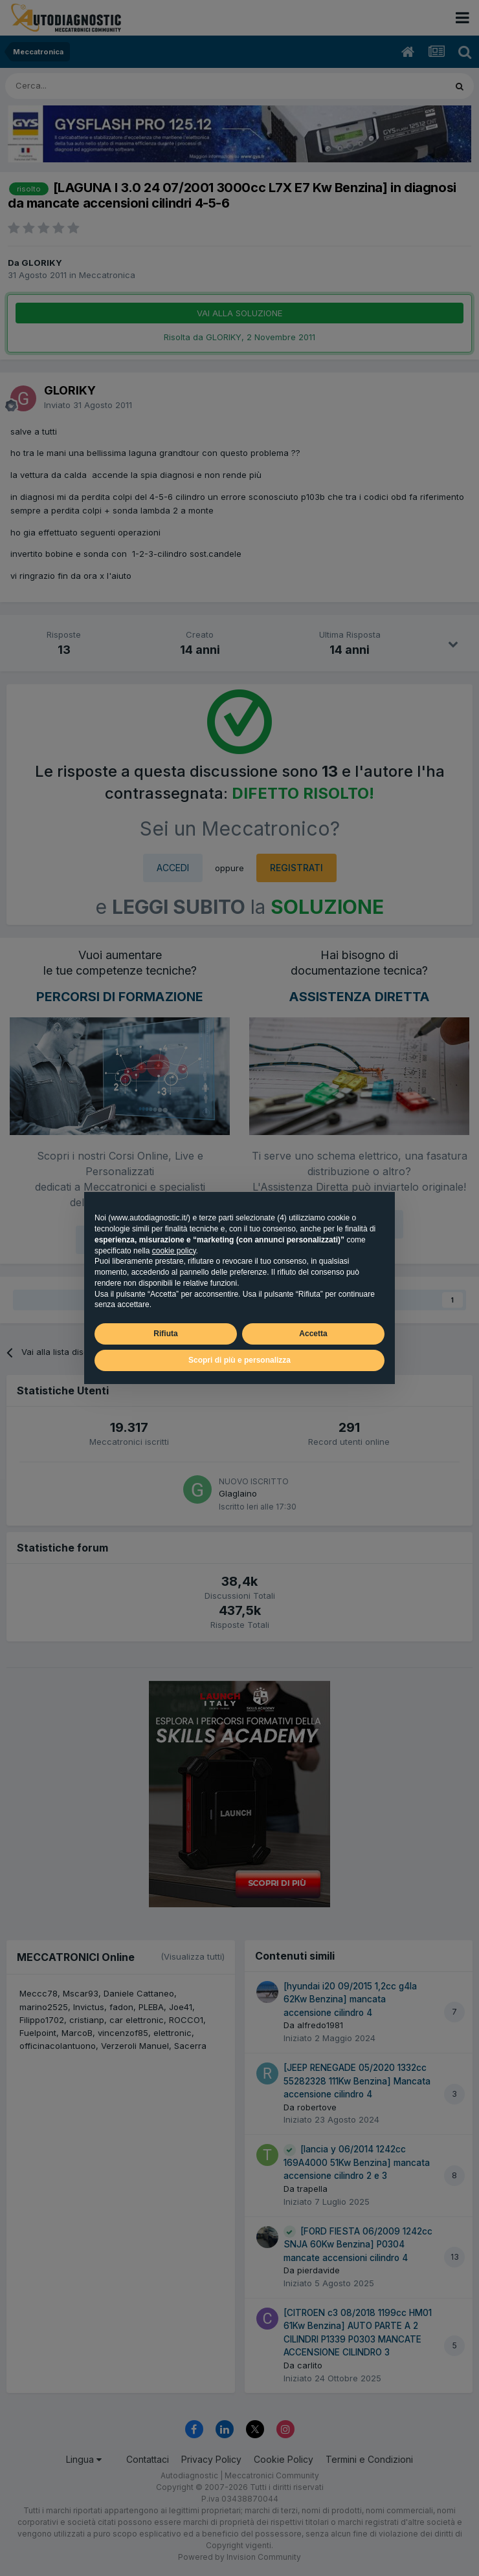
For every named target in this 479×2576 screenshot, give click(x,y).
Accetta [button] (313, 1333)
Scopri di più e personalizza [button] (239, 1360)
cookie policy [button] (174, 1250)
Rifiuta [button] (165, 1333)
